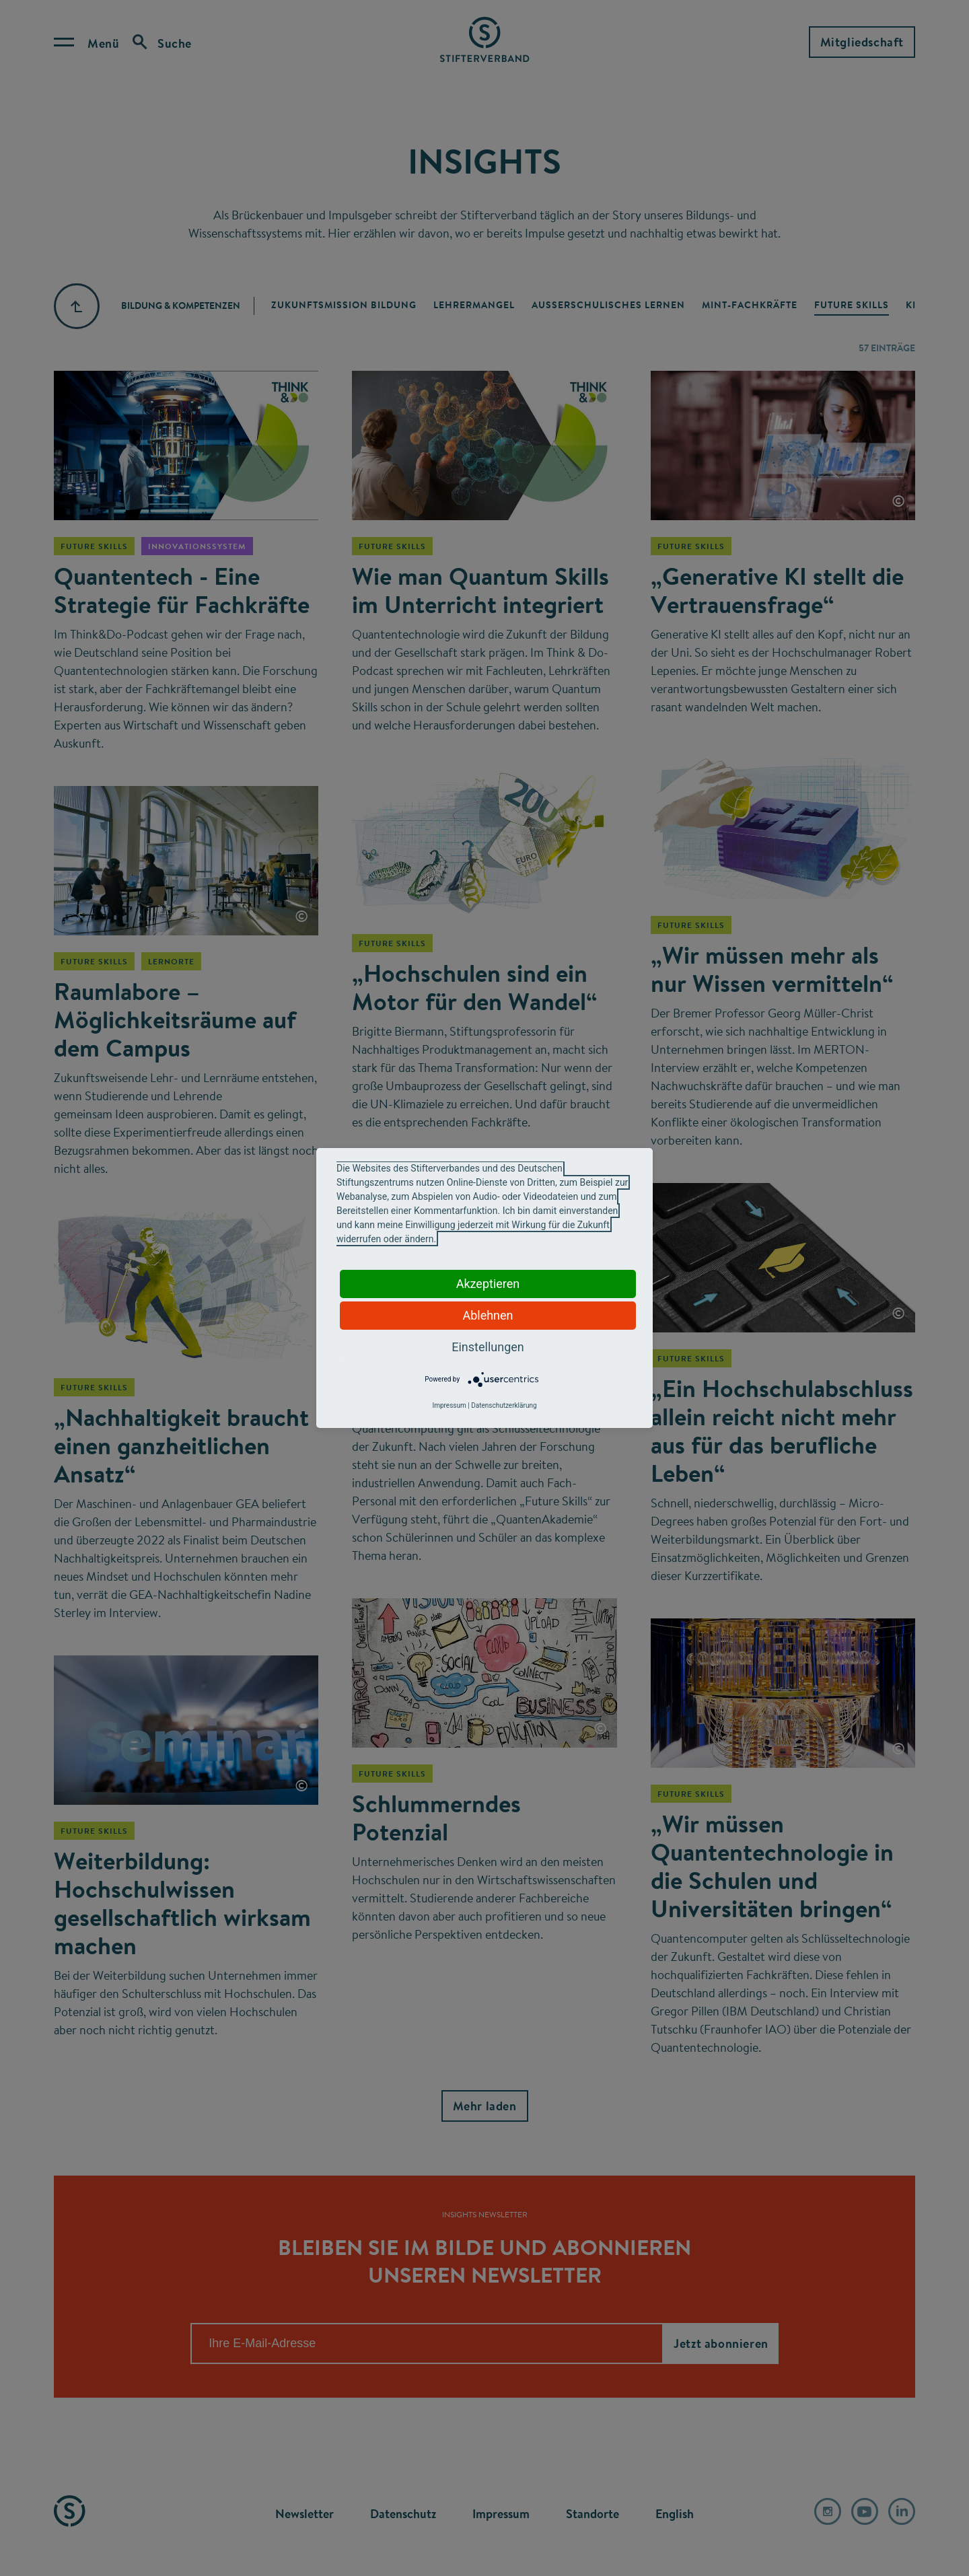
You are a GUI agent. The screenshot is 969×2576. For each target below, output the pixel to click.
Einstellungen (488, 1347)
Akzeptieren (488, 1284)
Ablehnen (487, 1315)
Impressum (449, 1405)
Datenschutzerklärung (503, 1405)
